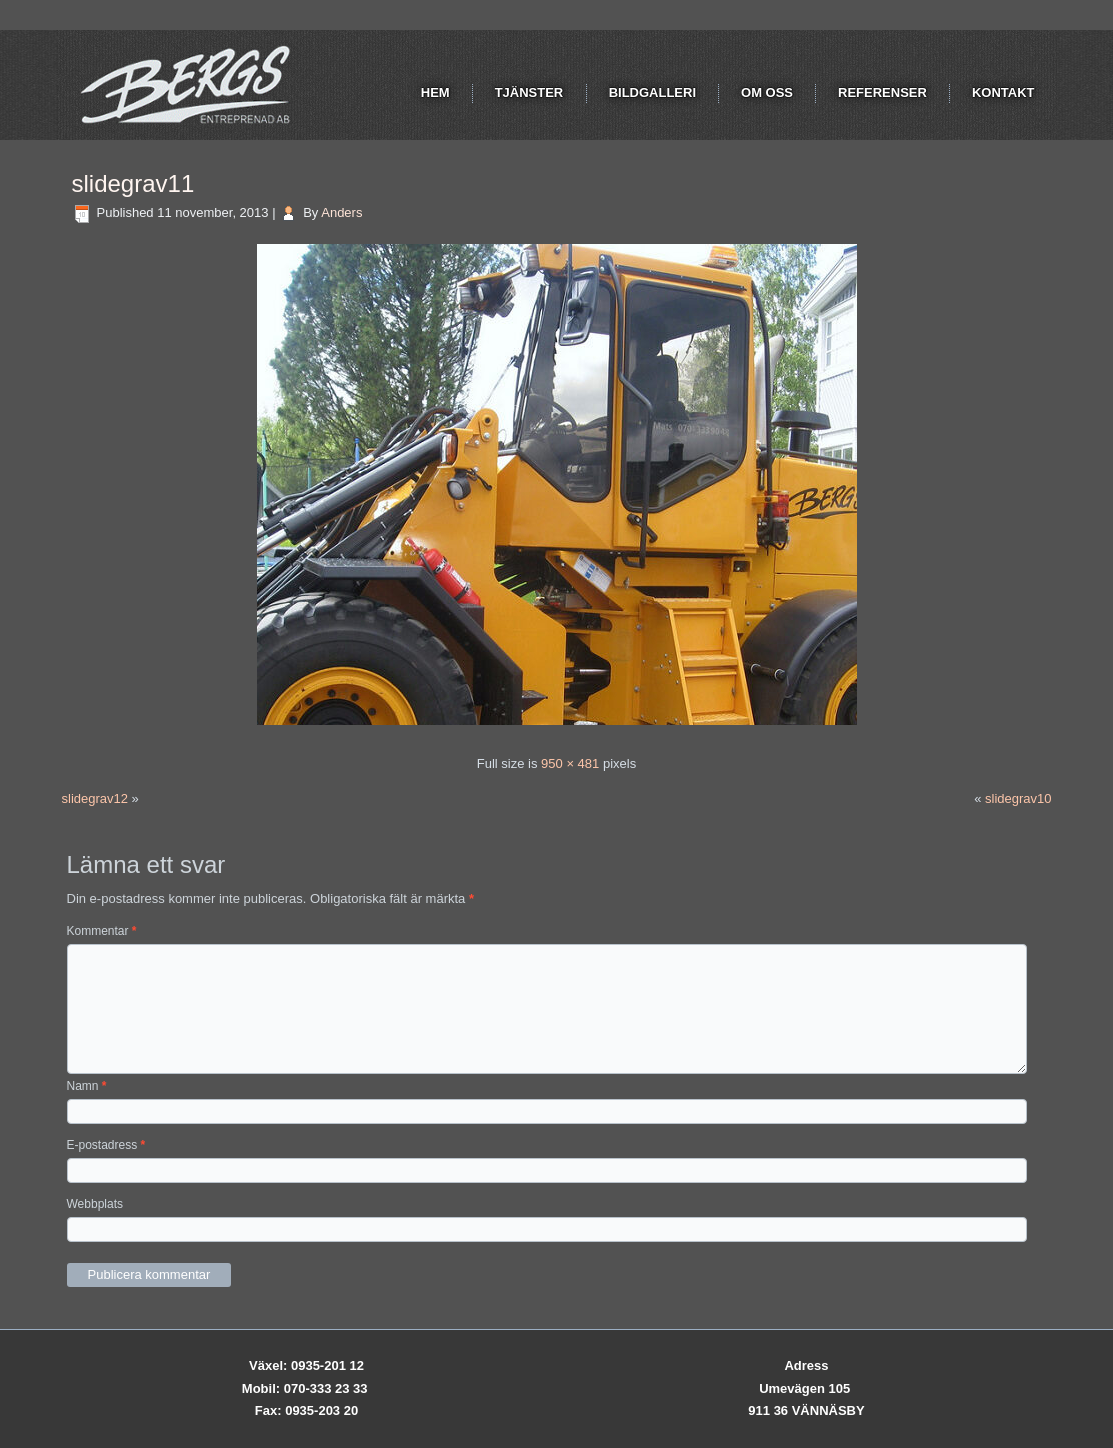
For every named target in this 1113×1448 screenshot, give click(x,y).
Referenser (882, 92)
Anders (341, 212)
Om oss (767, 92)
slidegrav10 (1018, 798)
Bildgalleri (652, 92)
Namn (87, 1086)
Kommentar (102, 931)
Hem (435, 92)
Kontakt (1003, 92)
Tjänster (529, 92)
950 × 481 (570, 763)
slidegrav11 (133, 183)
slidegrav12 (95, 798)
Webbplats (95, 1204)
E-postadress (106, 1145)
